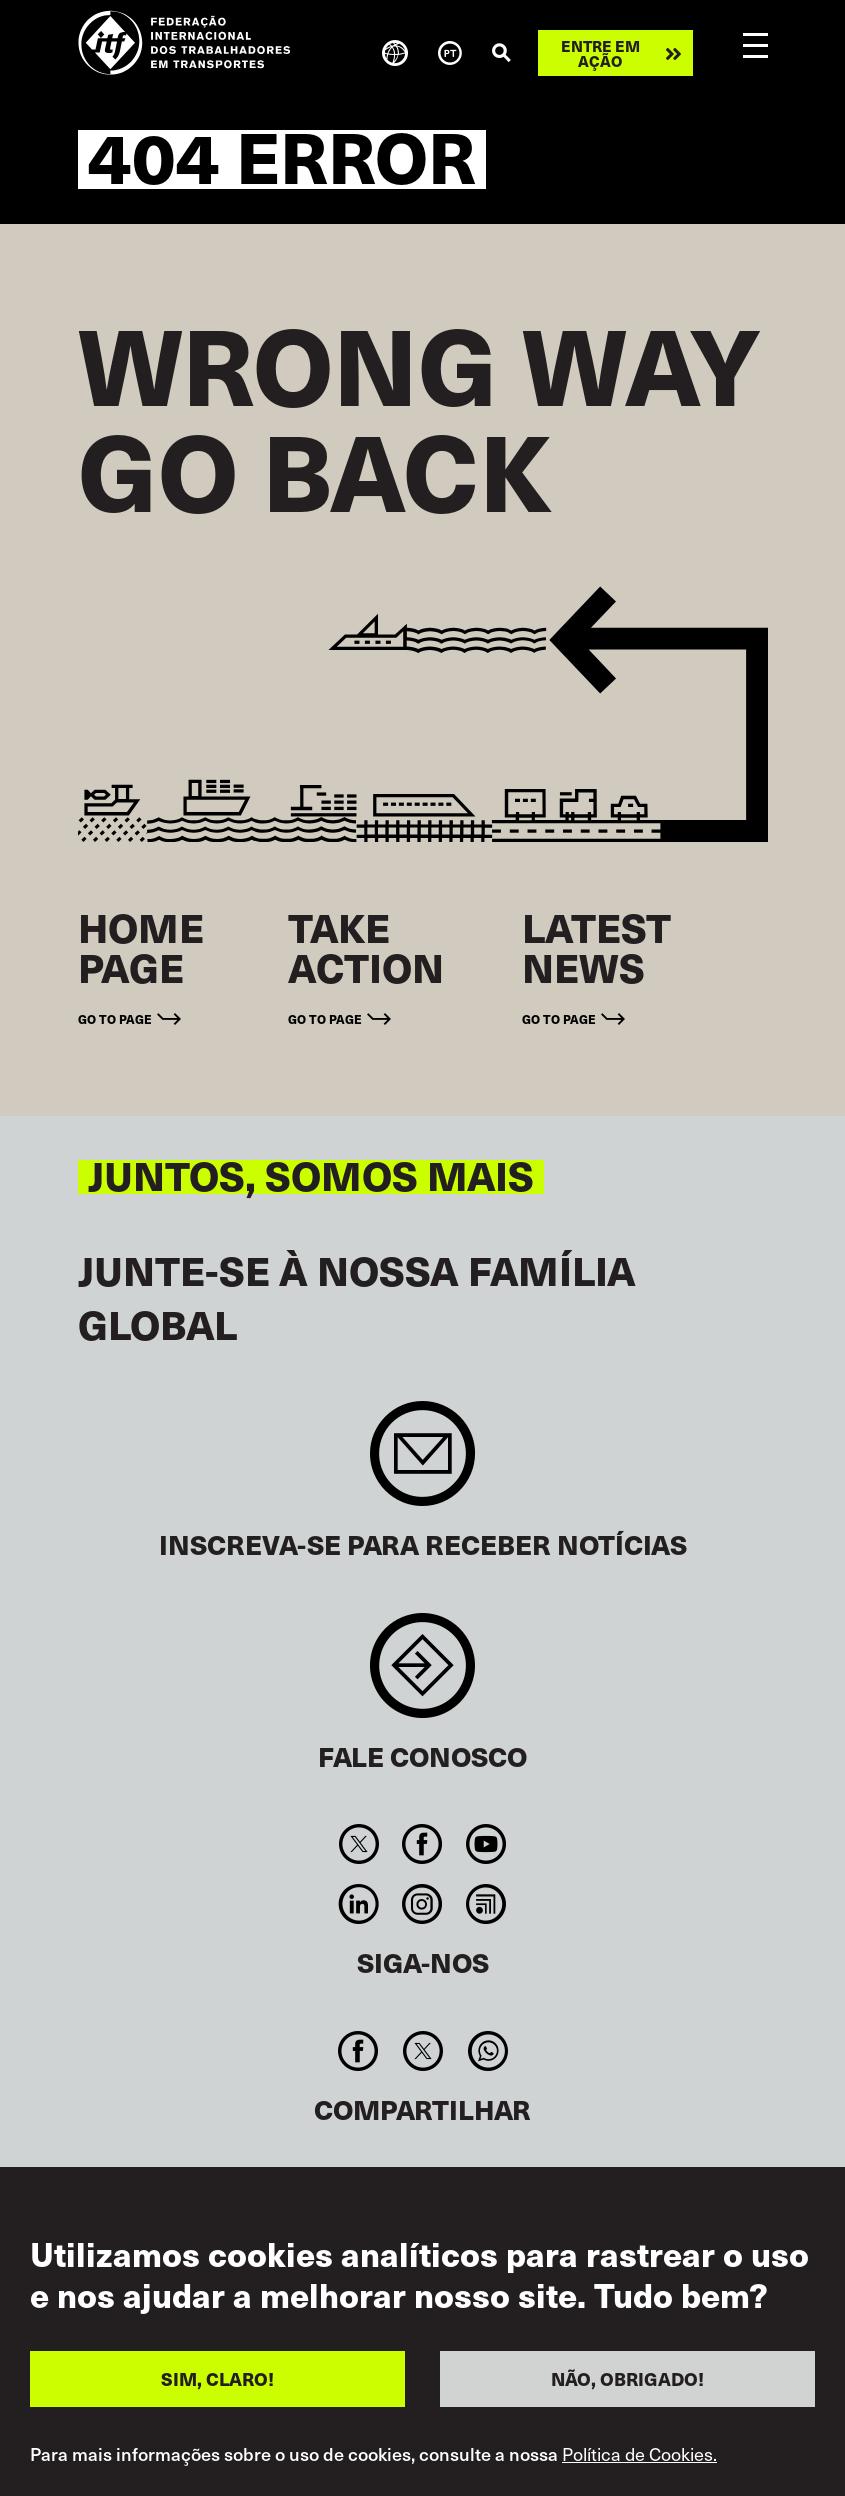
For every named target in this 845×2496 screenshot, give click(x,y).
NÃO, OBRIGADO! (627, 2378)
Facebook (422, 1844)
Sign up (422, 1463)
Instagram (422, 1904)
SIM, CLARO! (217, 2378)
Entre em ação (600, 53)
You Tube (485, 1844)
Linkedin (359, 1904)
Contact (422, 1675)
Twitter (359, 1844)
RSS (485, 1904)
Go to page (115, 1018)
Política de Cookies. (639, 2454)
